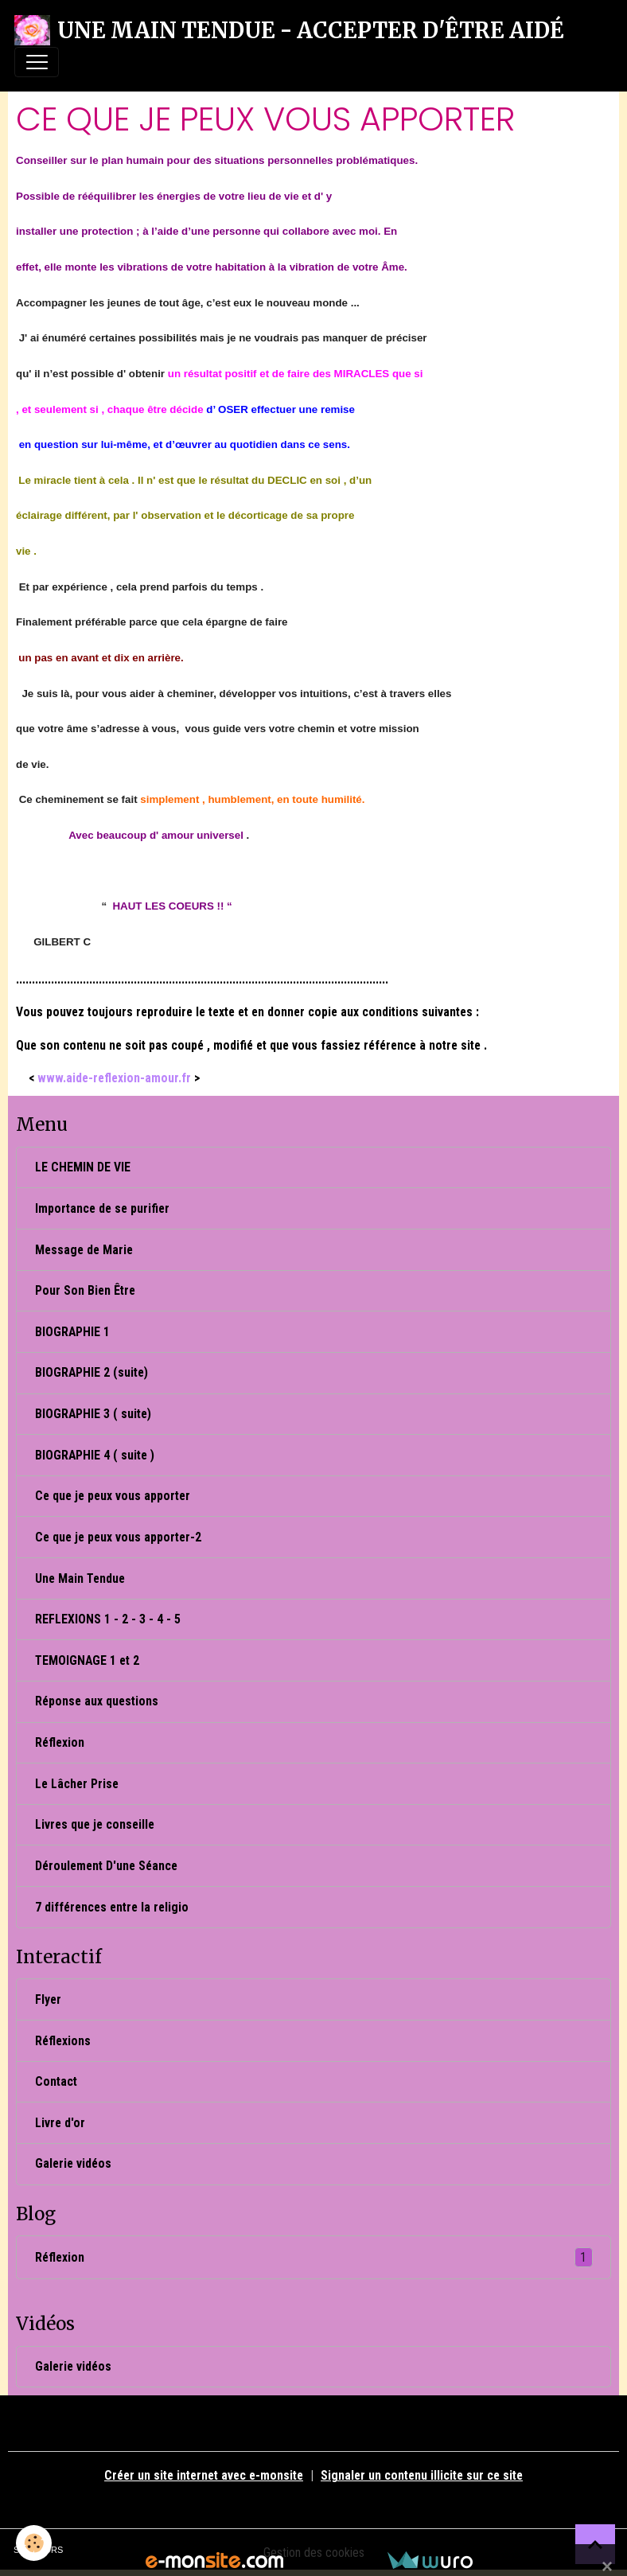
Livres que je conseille (94, 1824)
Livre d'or (60, 2122)
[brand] (289, 30)
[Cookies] (34, 2543)
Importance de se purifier (102, 1208)
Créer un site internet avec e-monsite (203, 2475)
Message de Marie (84, 1249)
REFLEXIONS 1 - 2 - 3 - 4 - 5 (108, 1619)
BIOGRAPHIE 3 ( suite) (93, 1413)
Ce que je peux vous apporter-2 (118, 1537)
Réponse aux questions (96, 1701)
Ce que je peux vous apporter (112, 1495)
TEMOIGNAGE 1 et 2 (87, 1660)
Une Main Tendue (80, 1578)
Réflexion (59, 1742)
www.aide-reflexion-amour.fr (114, 1077)
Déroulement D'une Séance (106, 1865)
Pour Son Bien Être (85, 1290)
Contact (56, 2081)
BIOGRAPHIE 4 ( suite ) (94, 1455)
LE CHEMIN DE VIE (82, 1167)
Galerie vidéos (73, 2163)
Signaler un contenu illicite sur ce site (422, 2475)
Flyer (48, 1999)
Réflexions (63, 2040)
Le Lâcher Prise (77, 1783)
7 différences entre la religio (112, 1907)
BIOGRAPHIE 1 (72, 1331)
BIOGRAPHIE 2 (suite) (91, 1372)
